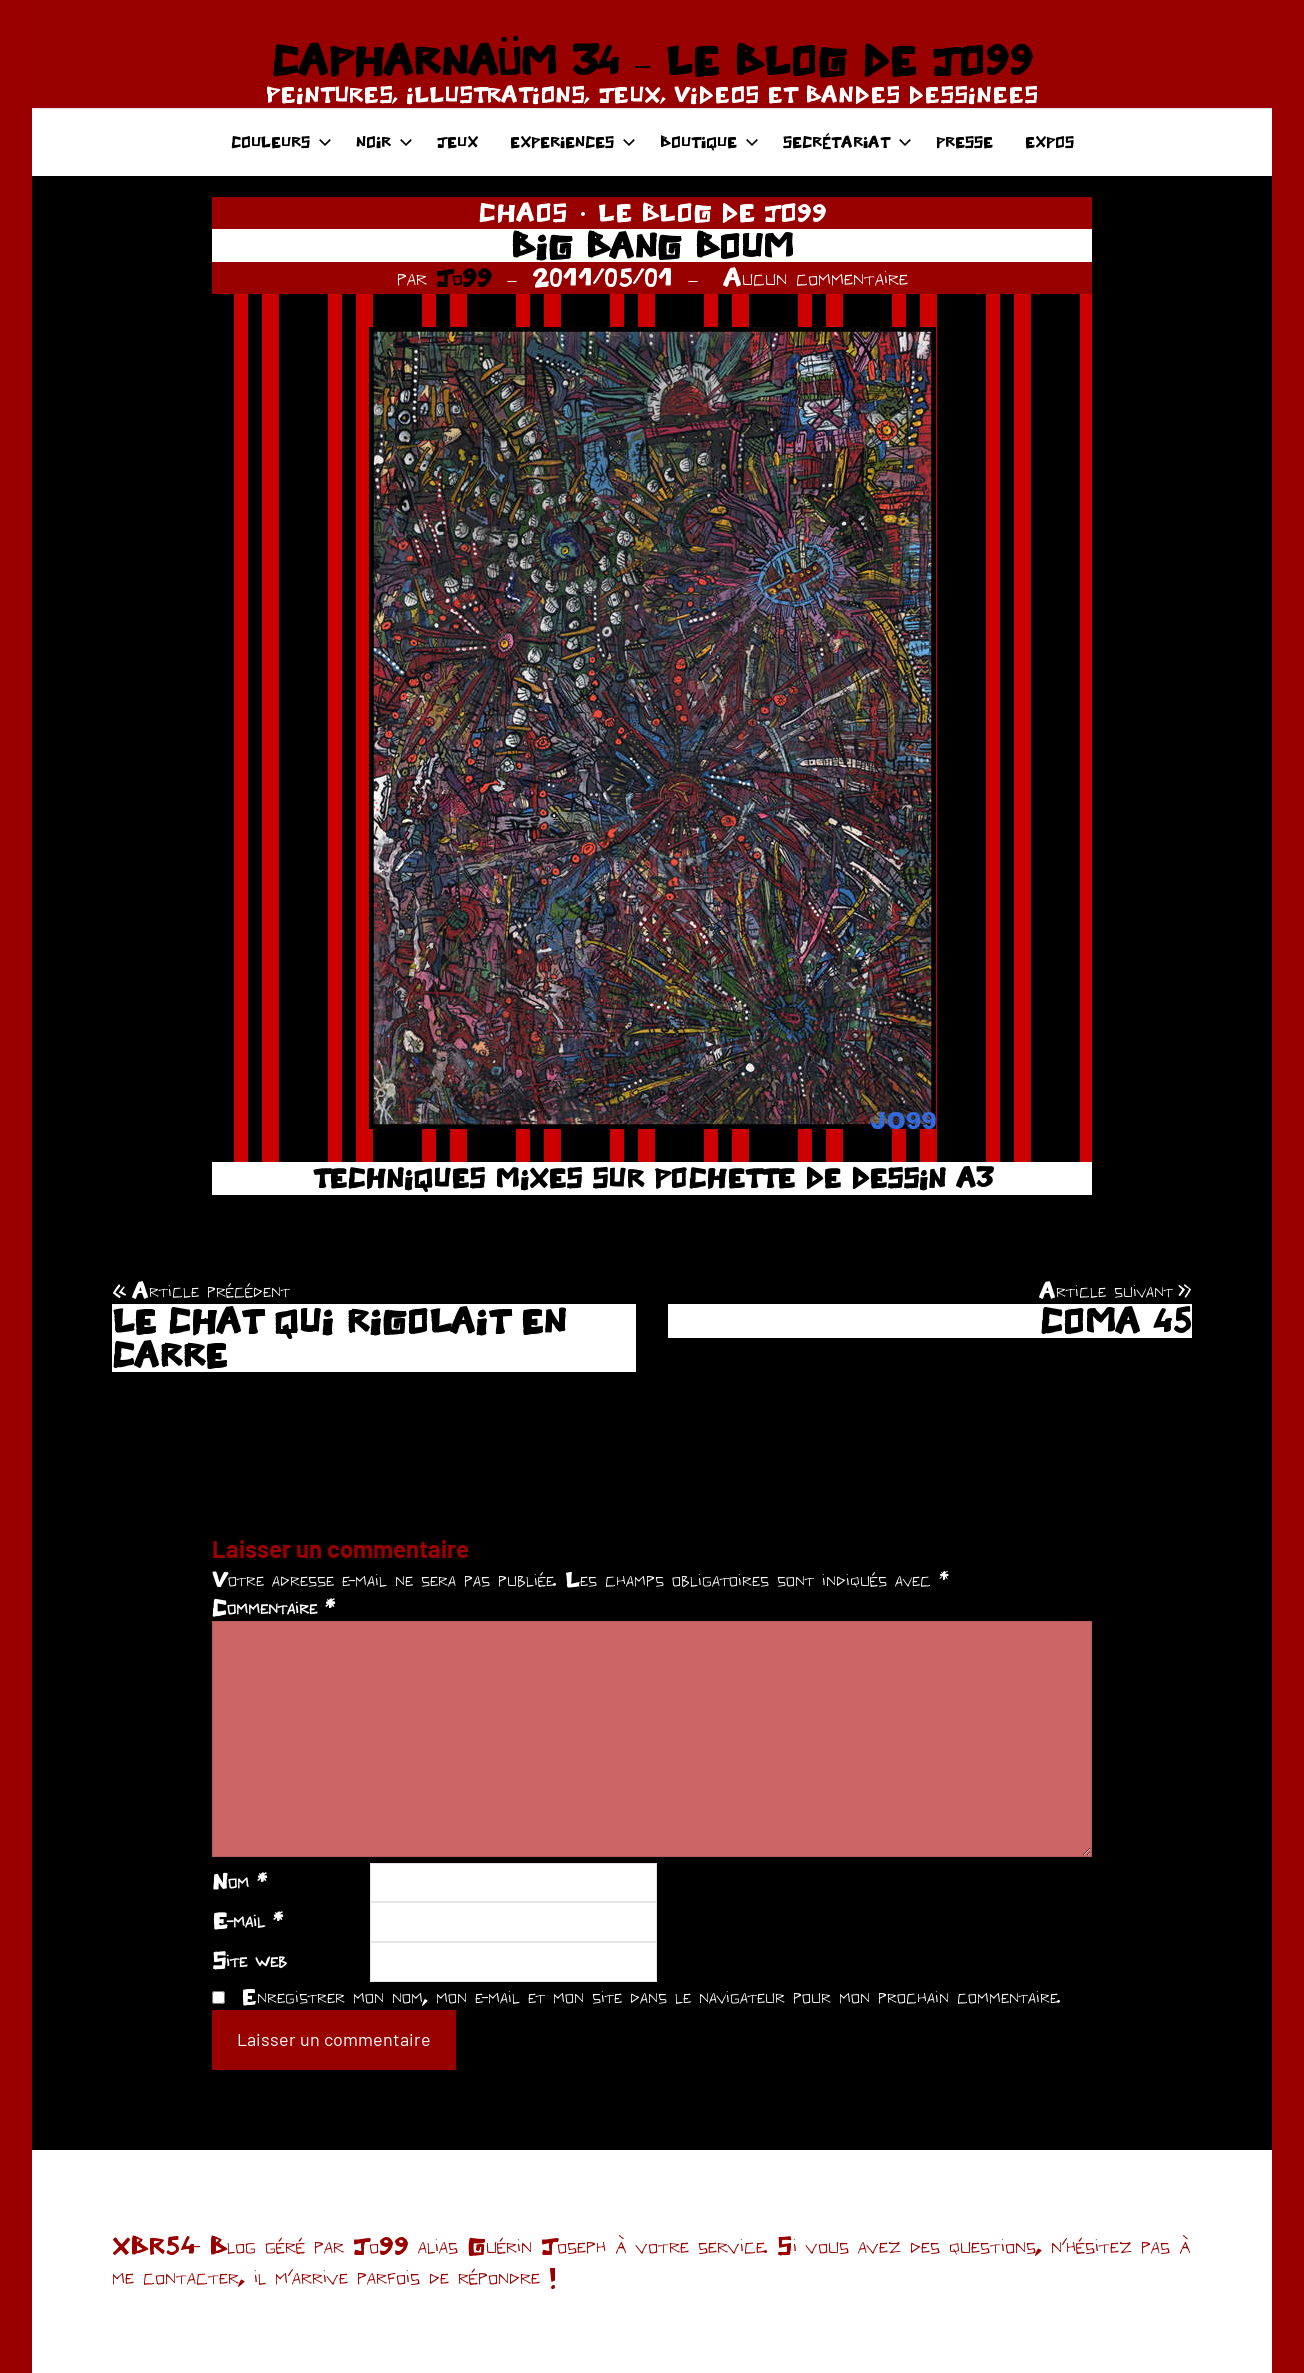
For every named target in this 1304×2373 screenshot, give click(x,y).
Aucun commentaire (815, 277)
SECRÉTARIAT (847, 141)
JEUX (457, 141)
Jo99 (464, 277)
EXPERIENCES (573, 141)
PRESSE (964, 141)
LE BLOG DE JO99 (712, 212)
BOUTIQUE (709, 141)
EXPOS (1049, 141)
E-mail (247, 1920)
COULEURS (281, 141)
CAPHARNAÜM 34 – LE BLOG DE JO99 (651, 60)
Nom (239, 1881)
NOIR (384, 141)
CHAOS (523, 212)
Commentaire (273, 1607)
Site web (249, 1960)
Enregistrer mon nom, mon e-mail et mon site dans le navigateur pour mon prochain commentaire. (651, 1996)
